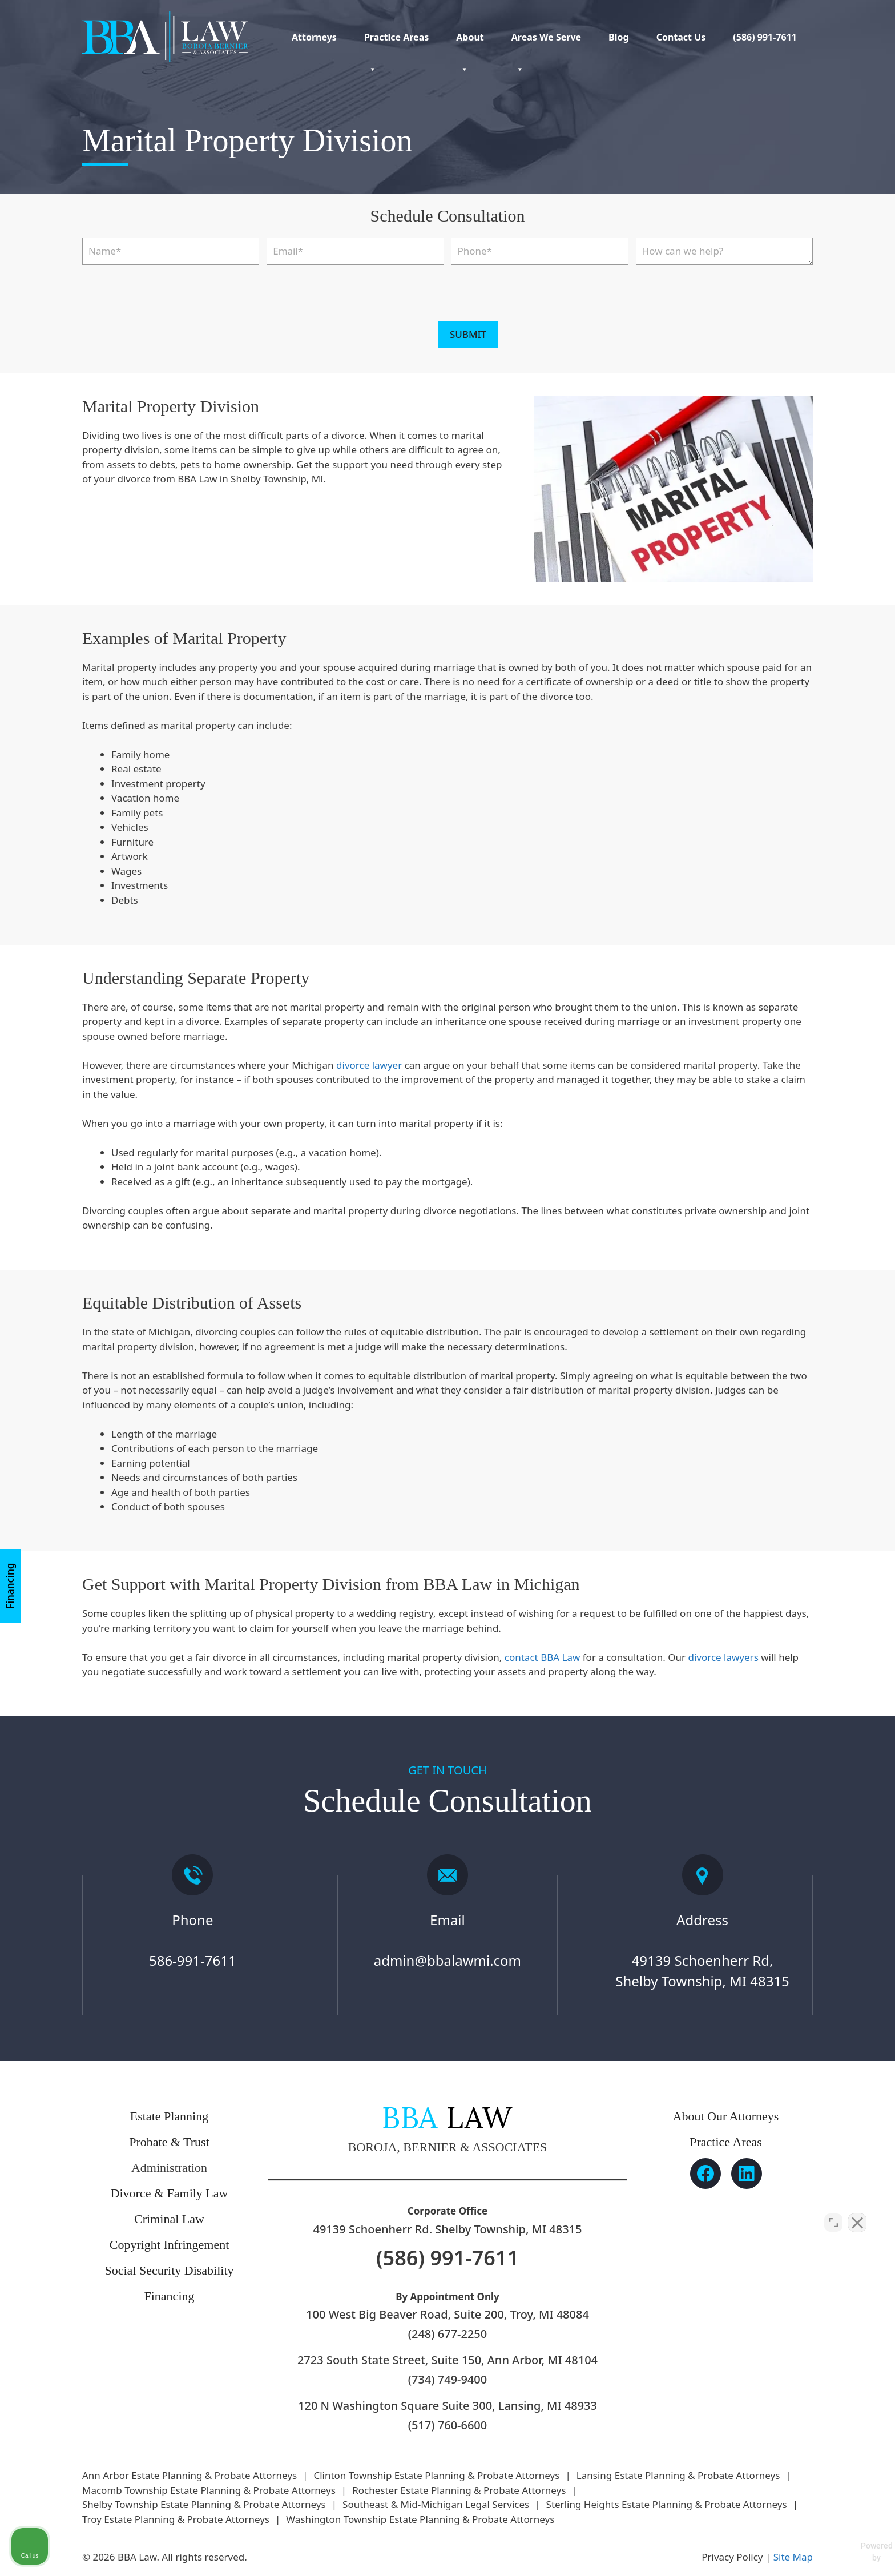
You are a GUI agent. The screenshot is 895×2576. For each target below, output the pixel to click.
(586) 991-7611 (765, 37)
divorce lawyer (369, 1065)
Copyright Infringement (169, 2244)
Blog (618, 37)
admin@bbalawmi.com (447, 1960)
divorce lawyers (723, 1657)
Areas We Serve (546, 42)
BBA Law (560, 1657)
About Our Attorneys (726, 2116)
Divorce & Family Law (169, 2193)
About (470, 42)
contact (521, 1657)
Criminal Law (169, 2219)
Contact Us (681, 37)
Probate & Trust (169, 2142)
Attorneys (314, 37)
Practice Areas (396, 42)
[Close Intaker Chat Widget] (857, 2211)
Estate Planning (169, 2116)
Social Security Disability (168, 2270)
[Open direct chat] (833, 2211)
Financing (10, 1585)
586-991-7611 (192, 1960)
